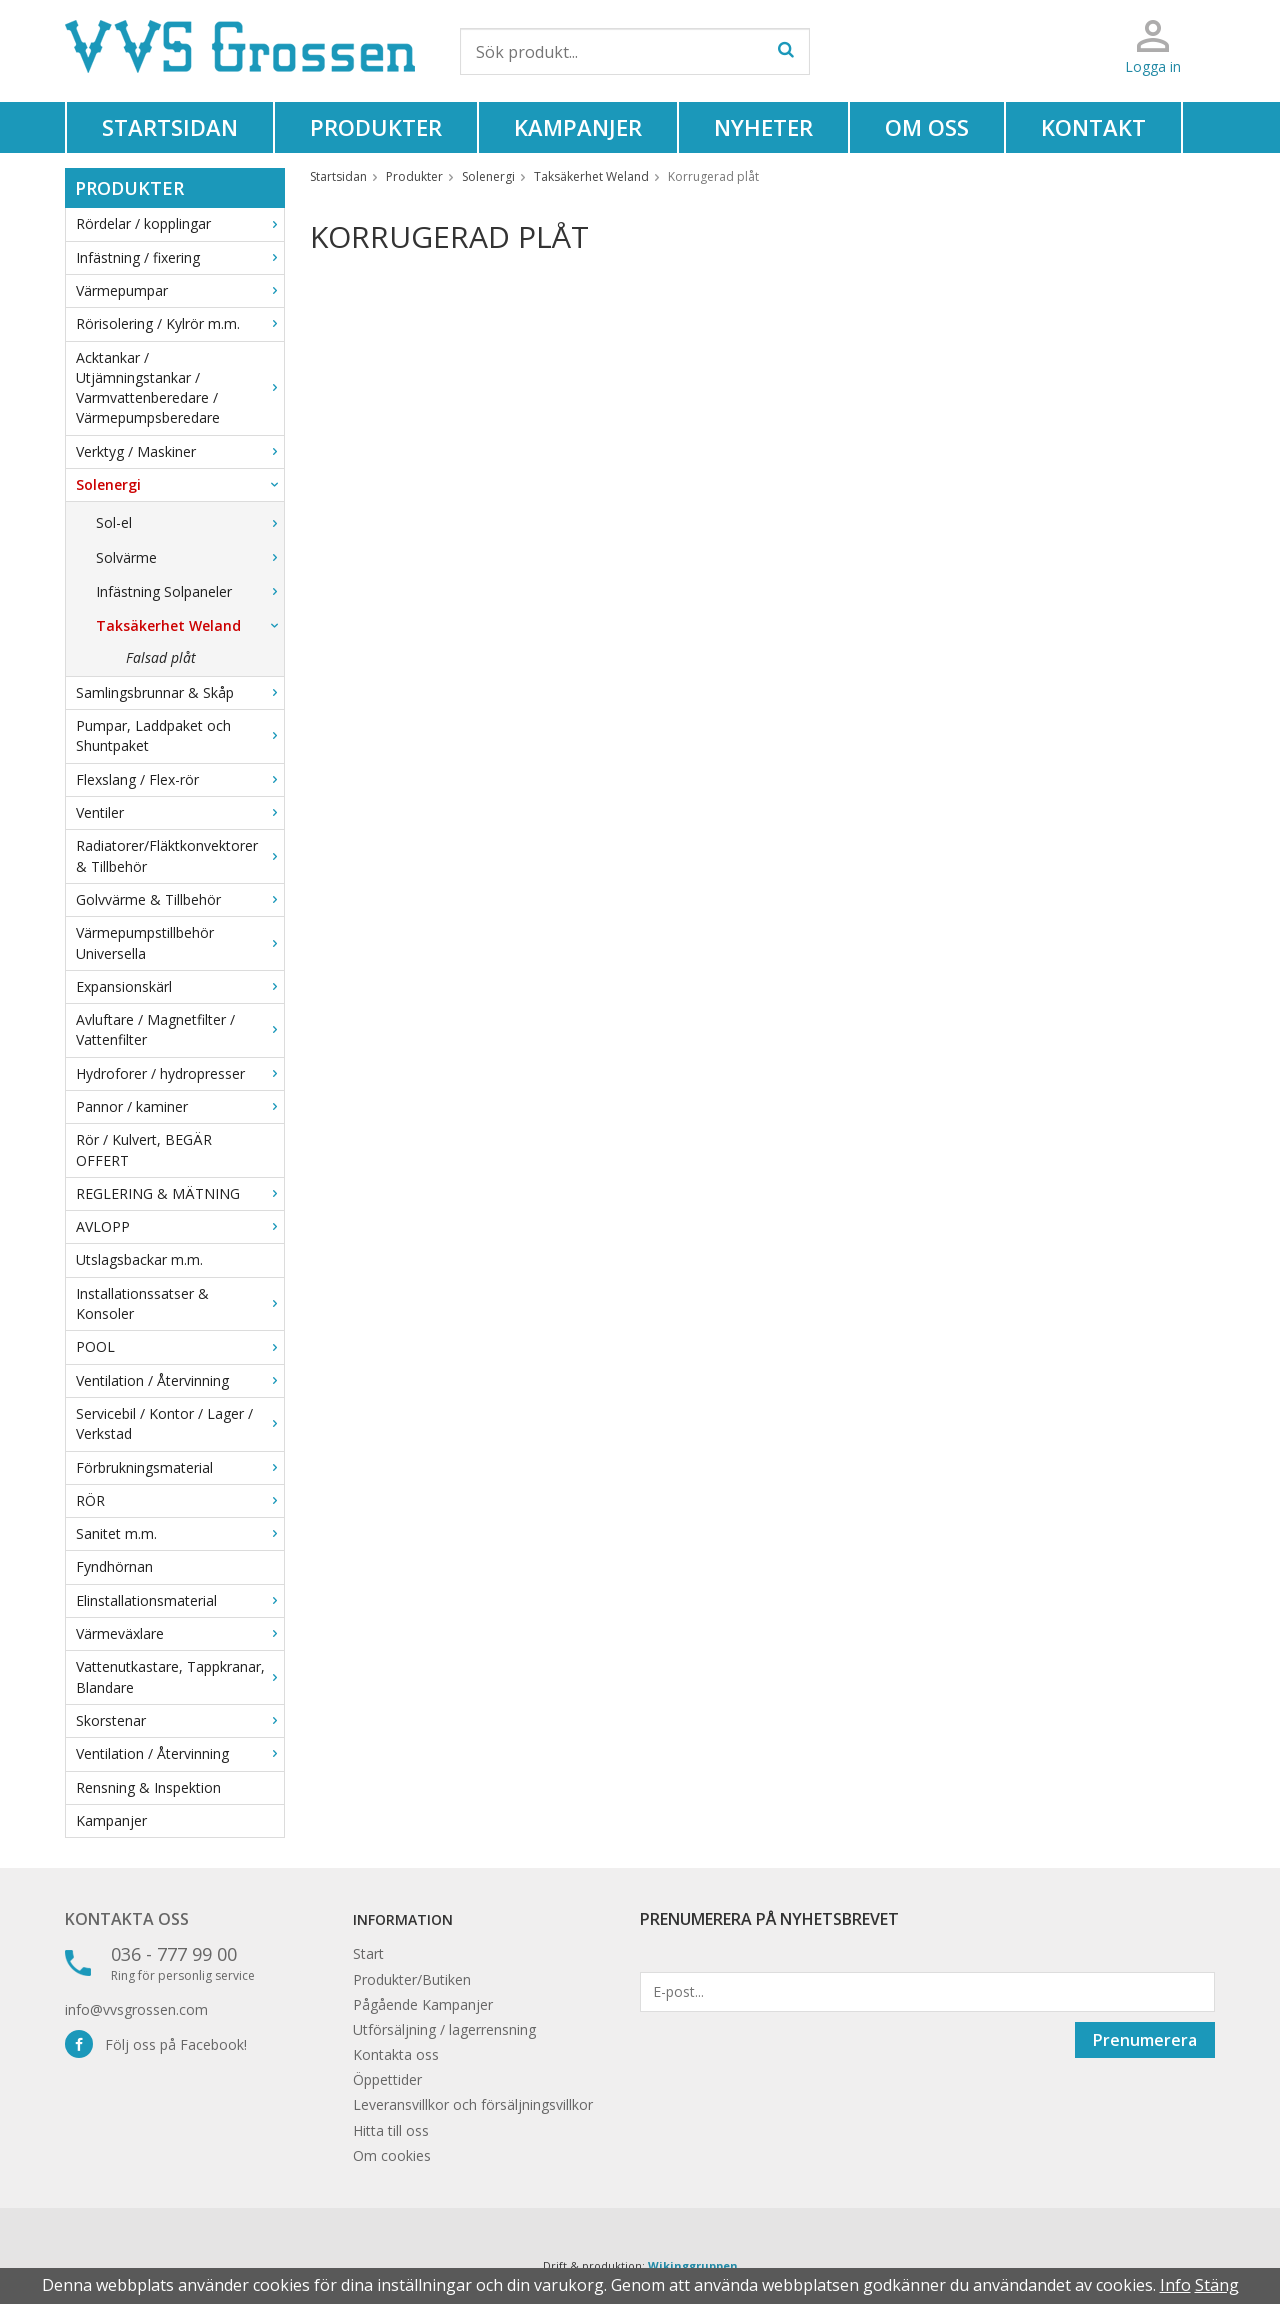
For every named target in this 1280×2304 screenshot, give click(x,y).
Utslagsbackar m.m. (139, 1259)
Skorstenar (180, 1720)
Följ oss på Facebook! (156, 2044)
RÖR (180, 1500)
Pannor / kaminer (180, 1106)
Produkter (376, 127)
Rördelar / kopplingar (180, 223)
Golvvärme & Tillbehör (180, 899)
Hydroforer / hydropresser (180, 1073)
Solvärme (190, 557)
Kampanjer (578, 127)
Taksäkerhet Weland (190, 625)
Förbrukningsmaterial (180, 1467)
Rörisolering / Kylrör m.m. (180, 323)
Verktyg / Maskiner (180, 451)
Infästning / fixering (180, 257)
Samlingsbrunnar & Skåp (180, 692)
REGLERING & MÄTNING (180, 1193)
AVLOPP (180, 1226)
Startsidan (170, 127)
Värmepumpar (180, 290)
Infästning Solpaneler (190, 591)
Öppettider (387, 2079)
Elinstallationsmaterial (180, 1600)
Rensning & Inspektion (148, 1787)
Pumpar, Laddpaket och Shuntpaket (180, 735)
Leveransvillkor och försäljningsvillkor (473, 2104)
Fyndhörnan (114, 1566)
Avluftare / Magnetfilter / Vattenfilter (180, 1029)
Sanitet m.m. (180, 1533)
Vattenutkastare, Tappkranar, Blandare (180, 1676)
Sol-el (190, 522)
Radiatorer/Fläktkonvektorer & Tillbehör (180, 855)
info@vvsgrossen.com (136, 2009)
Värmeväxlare (180, 1633)
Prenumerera (1145, 2040)
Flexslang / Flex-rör (180, 779)
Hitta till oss (391, 2130)
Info (1175, 2285)
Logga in (1153, 66)
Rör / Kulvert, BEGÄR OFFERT (144, 1149)
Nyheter (763, 127)
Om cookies (392, 2155)
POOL (180, 1346)
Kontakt (1093, 127)
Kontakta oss (127, 1919)
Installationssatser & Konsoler (180, 1303)
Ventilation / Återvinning (180, 1380)
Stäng (1217, 2285)
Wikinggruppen (693, 2265)
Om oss (927, 127)
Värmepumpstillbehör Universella (180, 942)
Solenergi (180, 484)
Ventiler (180, 812)
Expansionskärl (180, 986)
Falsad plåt (161, 657)
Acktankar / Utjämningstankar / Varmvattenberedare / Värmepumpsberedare (180, 388)
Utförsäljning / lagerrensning (444, 2029)
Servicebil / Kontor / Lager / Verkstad (180, 1423)
